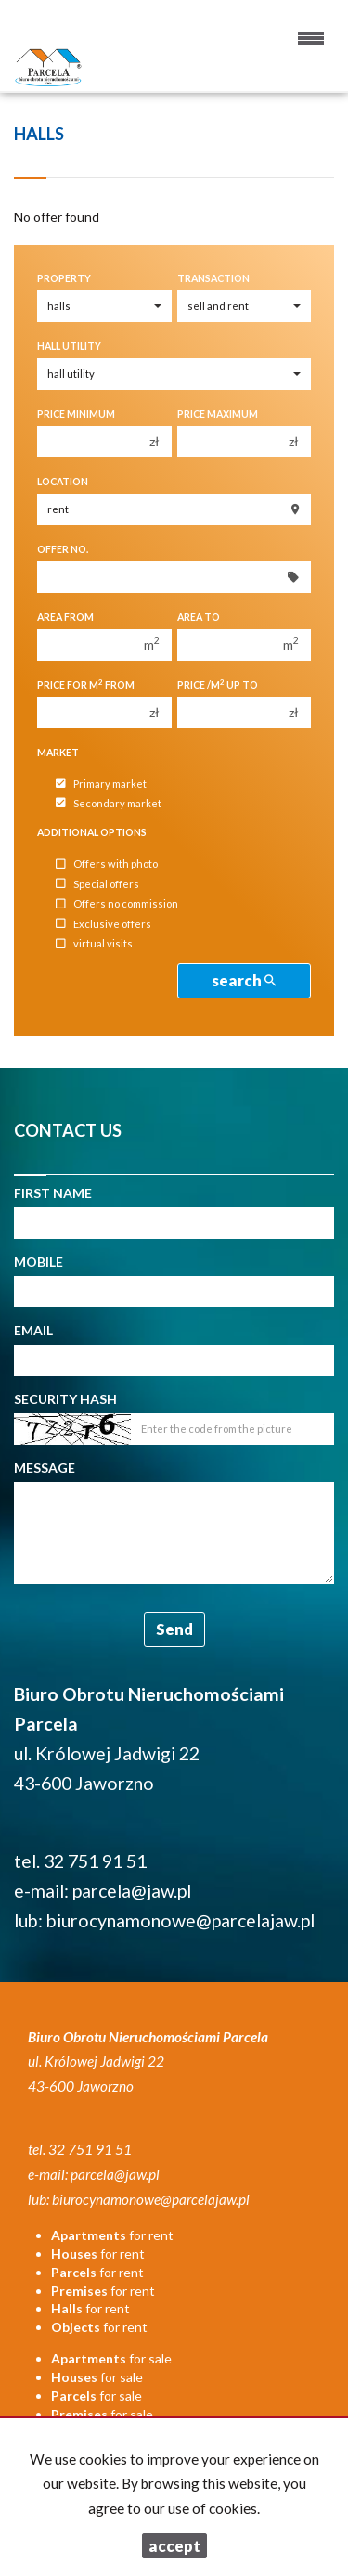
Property (64, 278)
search (244, 980)
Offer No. (62, 549)
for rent (112, 2235)
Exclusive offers (103, 924)
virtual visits (94, 944)
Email (33, 1330)
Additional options (92, 832)
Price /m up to (217, 684)
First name (53, 1193)
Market (58, 752)
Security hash (65, 1399)
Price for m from (86, 684)
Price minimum (76, 413)
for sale (111, 2358)
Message (44, 1467)
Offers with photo (107, 864)
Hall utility (69, 346)
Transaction (213, 278)
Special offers (97, 884)
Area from (65, 617)
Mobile (38, 1261)
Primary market (101, 784)
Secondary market (108, 803)
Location (62, 481)
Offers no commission (117, 904)
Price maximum (217, 413)
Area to (198, 617)
